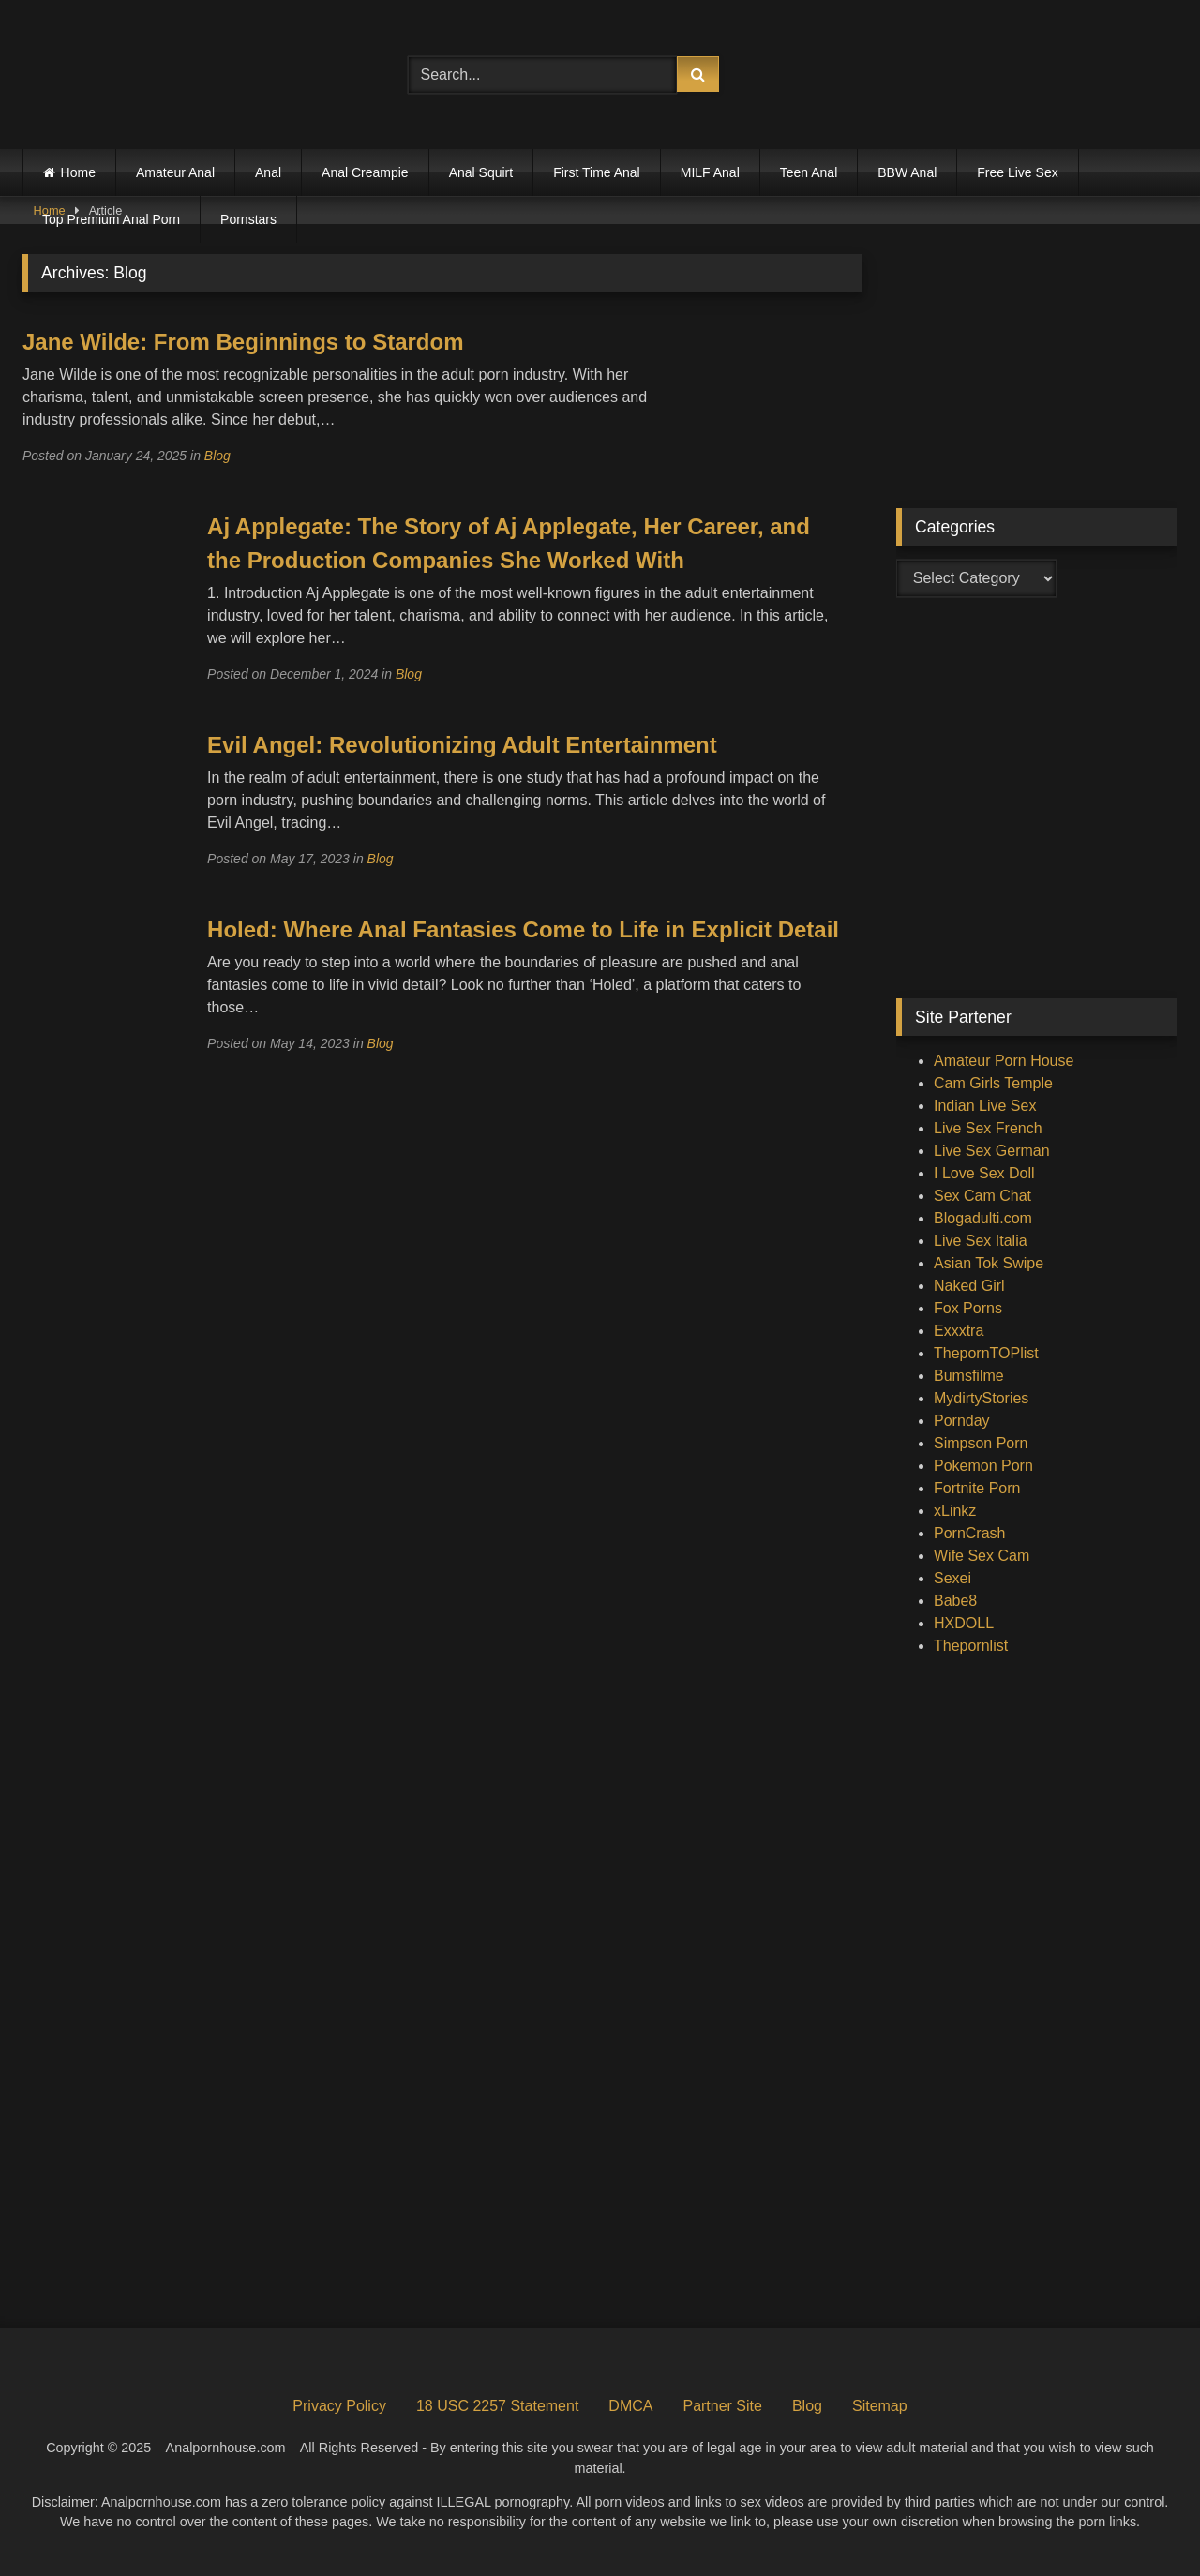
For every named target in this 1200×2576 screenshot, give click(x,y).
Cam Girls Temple (993, 1083)
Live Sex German (992, 1151)
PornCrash (969, 1533)
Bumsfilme (969, 1376)
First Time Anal (596, 172)
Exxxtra (958, 1331)
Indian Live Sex (985, 1106)
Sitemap (880, 2406)
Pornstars (248, 219)
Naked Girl (969, 1286)
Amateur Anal (175, 172)
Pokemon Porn (983, 1466)
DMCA (630, 2406)
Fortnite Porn (977, 1488)
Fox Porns (968, 1308)
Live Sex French (988, 1128)
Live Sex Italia (981, 1241)
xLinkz (955, 1511)
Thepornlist (971, 1646)
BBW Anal (907, 172)
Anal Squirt (481, 172)
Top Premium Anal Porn (111, 219)
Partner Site (721, 2406)
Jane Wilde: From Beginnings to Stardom (242, 341)
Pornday (962, 1421)
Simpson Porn (981, 1443)
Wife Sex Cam (981, 1556)
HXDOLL (964, 1623)
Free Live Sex (1017, 172)
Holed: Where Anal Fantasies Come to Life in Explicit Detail (523, 929)
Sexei (952, 1578)
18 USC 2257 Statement (497, 2406)
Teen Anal (809, 172)
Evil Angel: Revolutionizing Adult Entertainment (462, 744)
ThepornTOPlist (986, 1353)
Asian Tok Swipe (988, 1263)
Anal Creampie (365, 172)
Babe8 (955, 1601)
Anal (268, 172)
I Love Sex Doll (984, 1173)
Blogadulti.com (983, 1218)
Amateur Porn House (1003, 1061)
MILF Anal (710, 172)
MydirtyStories (981, 1398)
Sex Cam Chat (982, 1196)
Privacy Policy (339, 2406)
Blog (217, 455)
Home (78, 172)
